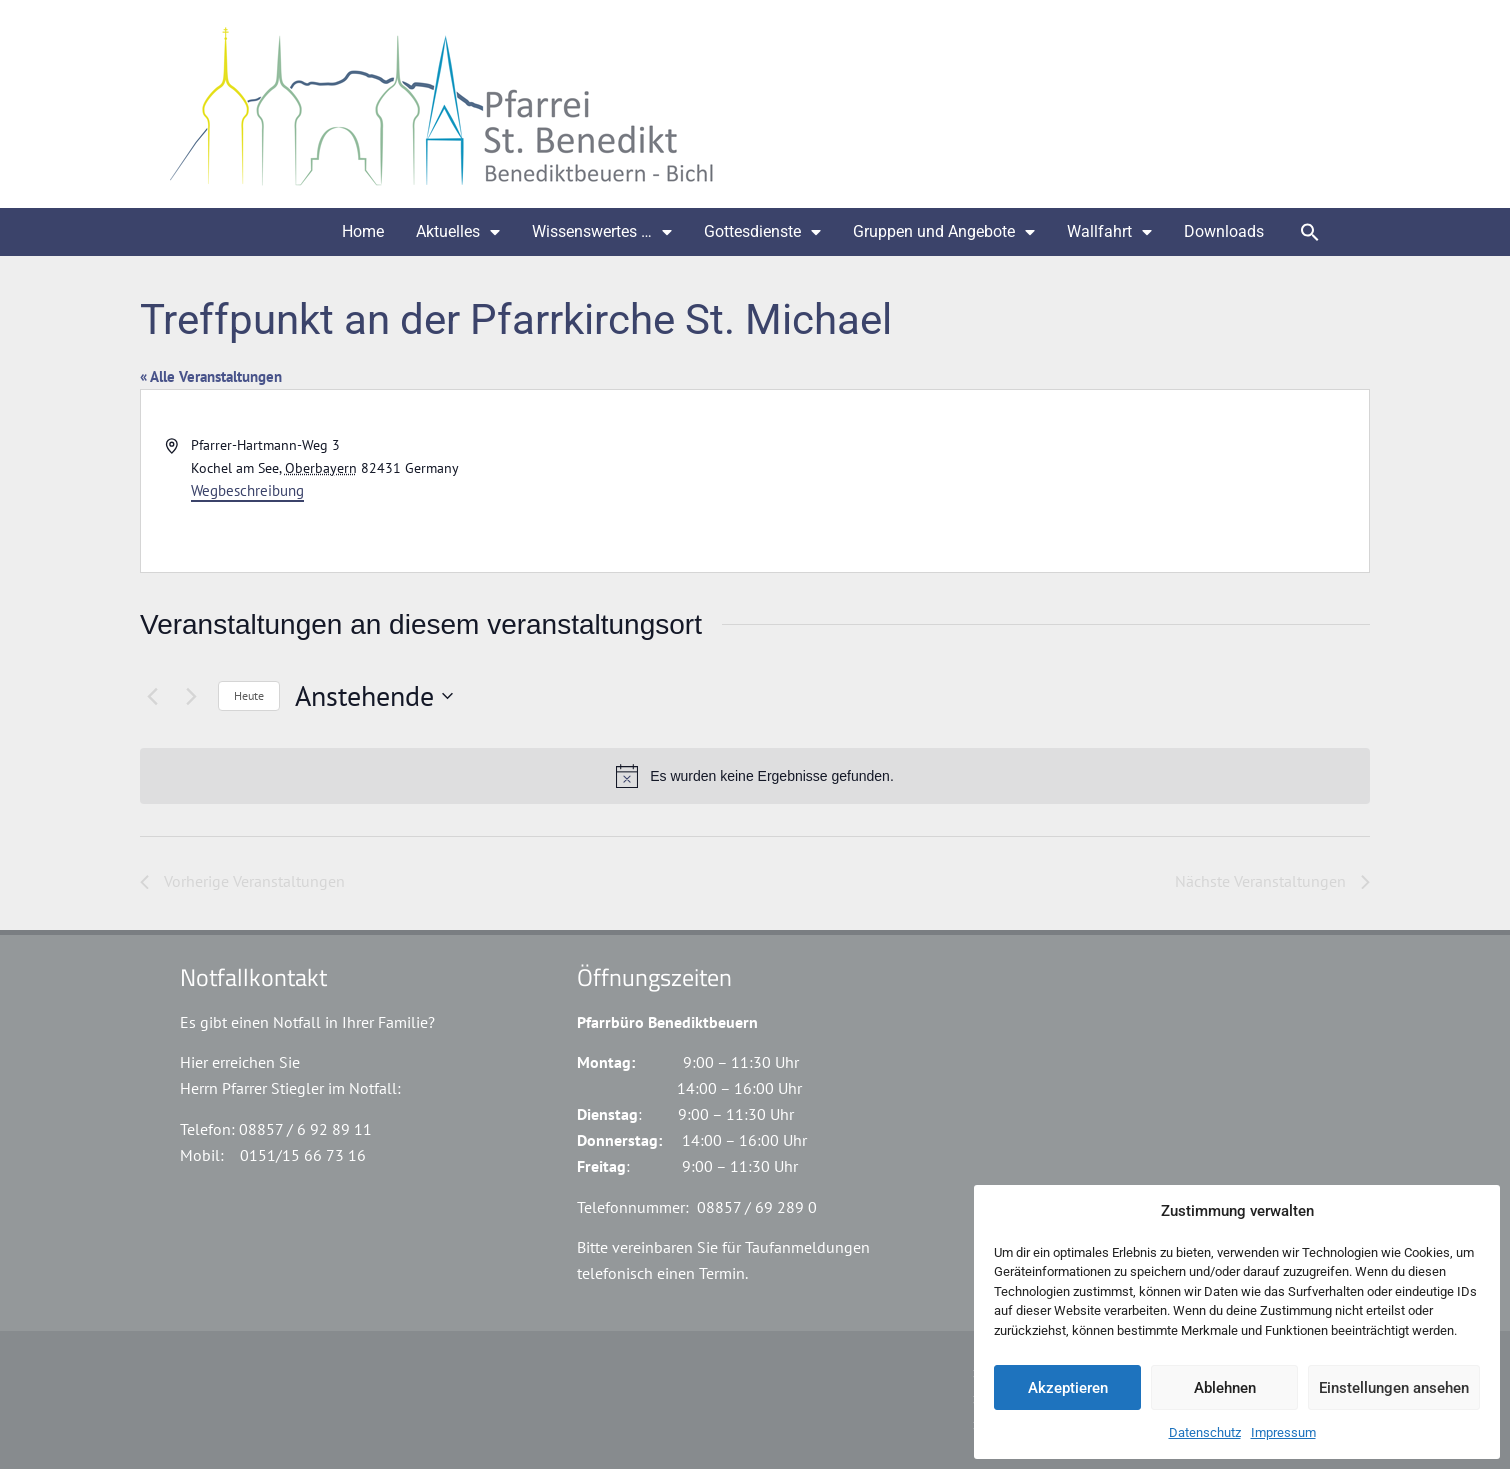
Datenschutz (1205, 1432)
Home (363, 231)
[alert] (755, 776)
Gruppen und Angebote (944, 232)
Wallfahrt (1109, 232)
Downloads (1224, 231)
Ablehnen (1225, 1388)
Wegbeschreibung (247, 490)
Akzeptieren (1068, 1388)
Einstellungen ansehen (1394, 1388)
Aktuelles (458, 232)
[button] (1310, 232)
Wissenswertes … (602, 232)
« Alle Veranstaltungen (211, 376)
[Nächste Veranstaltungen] (191, 696)
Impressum (1283, 1432)
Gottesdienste (762, 232)
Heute (249, 695)
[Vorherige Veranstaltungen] (152, 696)
